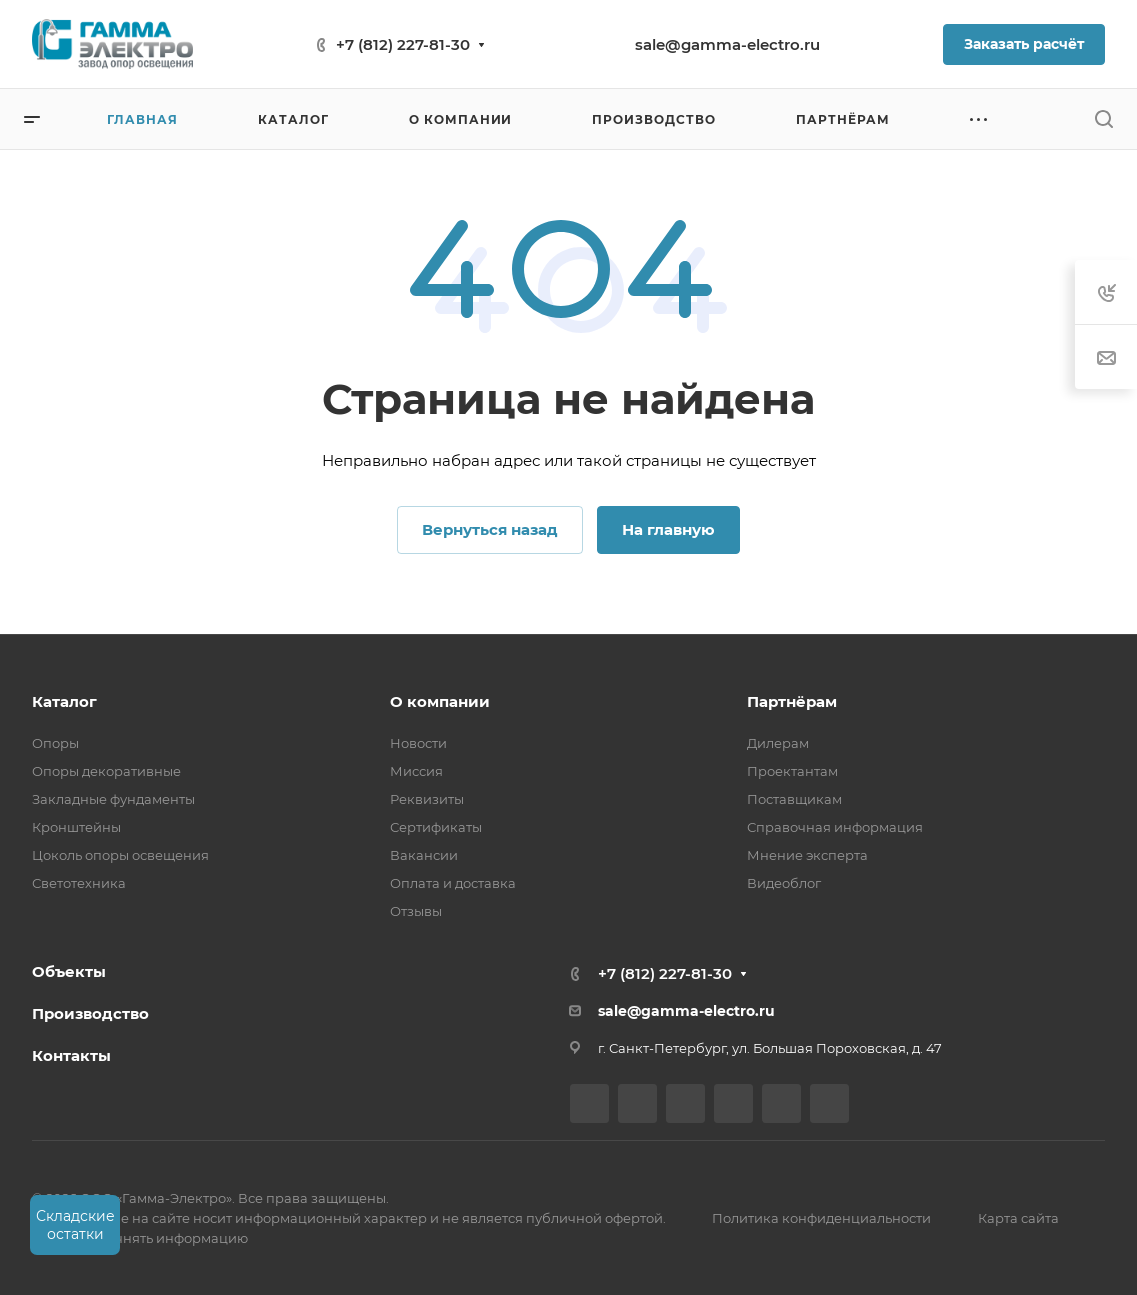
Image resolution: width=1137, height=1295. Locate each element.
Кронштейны (76, 827)
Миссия (416, 771)
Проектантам (792, 771)
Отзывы (416, 911)
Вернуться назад (490, 529)
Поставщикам (794, 799)
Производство (90, 1013)
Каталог (64, 701)
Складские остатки (75, 1225)
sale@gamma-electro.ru (727, 44)
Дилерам (778, 743)
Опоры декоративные (106, 771)
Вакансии (424, 855)
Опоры (55, 743)
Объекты (69, 971)
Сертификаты (436, 827)
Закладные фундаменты (113, 799)
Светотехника (79, 883)
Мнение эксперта (807, 855)
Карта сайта (1018, 1218)
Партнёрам (792, 701)
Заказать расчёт (1024, 44)
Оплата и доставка (453, 883)
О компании (440, 701)
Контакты (71, 1055)
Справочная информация (835, 827)
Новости (418, 743)
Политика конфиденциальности (821, 1218)
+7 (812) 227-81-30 (403, 44)
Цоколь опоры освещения (120, 855)
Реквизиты (427, 799)
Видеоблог (784, 883)
